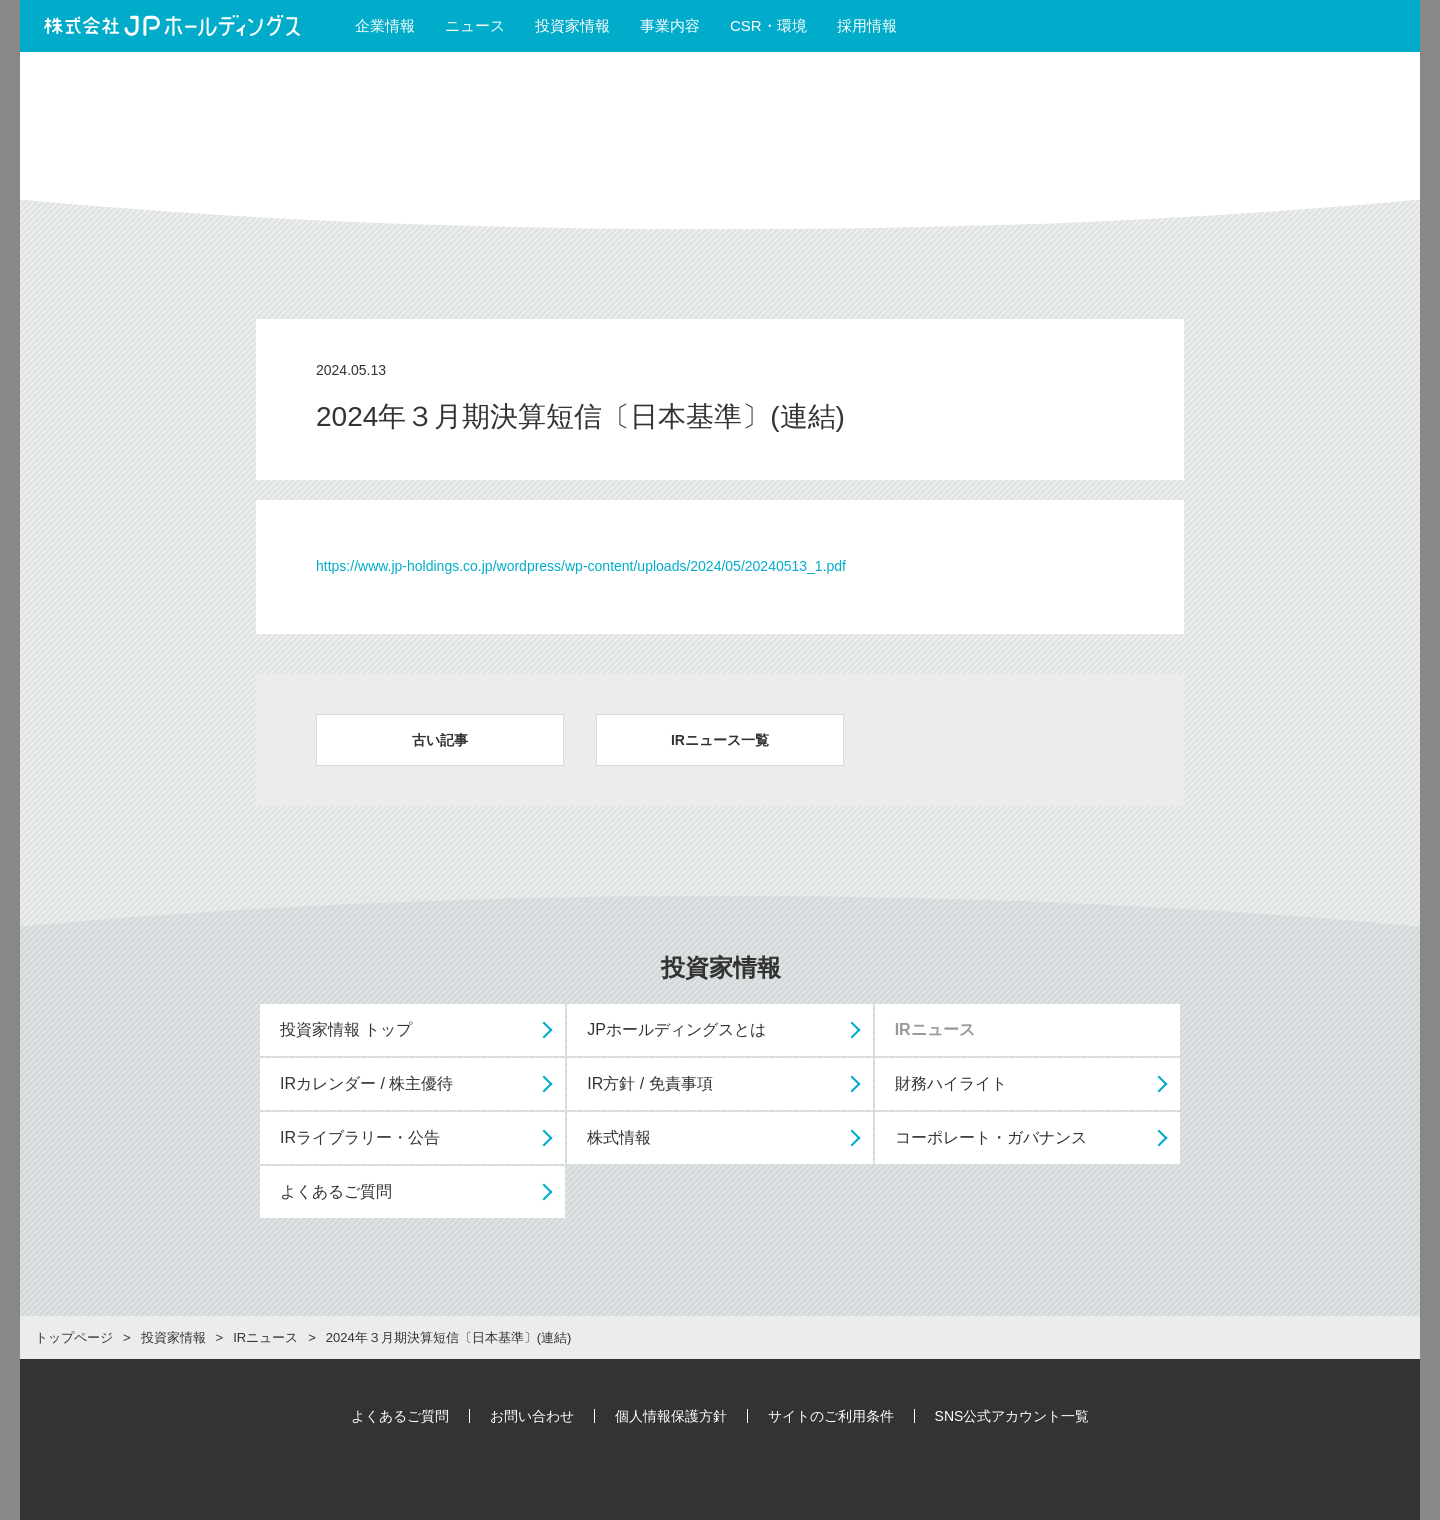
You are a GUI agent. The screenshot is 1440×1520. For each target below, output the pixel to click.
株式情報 (619, 1137)
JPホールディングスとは (676, 1029)
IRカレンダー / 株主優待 (366, 1083)
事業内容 (670, 25)
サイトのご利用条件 (831, 1416)
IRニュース (935, 1029)
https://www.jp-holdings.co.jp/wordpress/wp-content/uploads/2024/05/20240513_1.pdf (581, 566)
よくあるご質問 (336, 1191)
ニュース (475, 25)
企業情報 (385, 25)
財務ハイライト (951, 1083)
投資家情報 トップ (346, 1029)
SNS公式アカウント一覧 (1012, 1416)
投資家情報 (572, 25)
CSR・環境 (768, 25)
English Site (1346, 25)
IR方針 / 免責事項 (649, 1083)
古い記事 (440, 740)
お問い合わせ (532, 1416)
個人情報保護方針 (671, 1416)
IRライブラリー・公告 (360, 1137)
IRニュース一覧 (720, 740)
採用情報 (876, 25)
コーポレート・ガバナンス (991, 1137)
